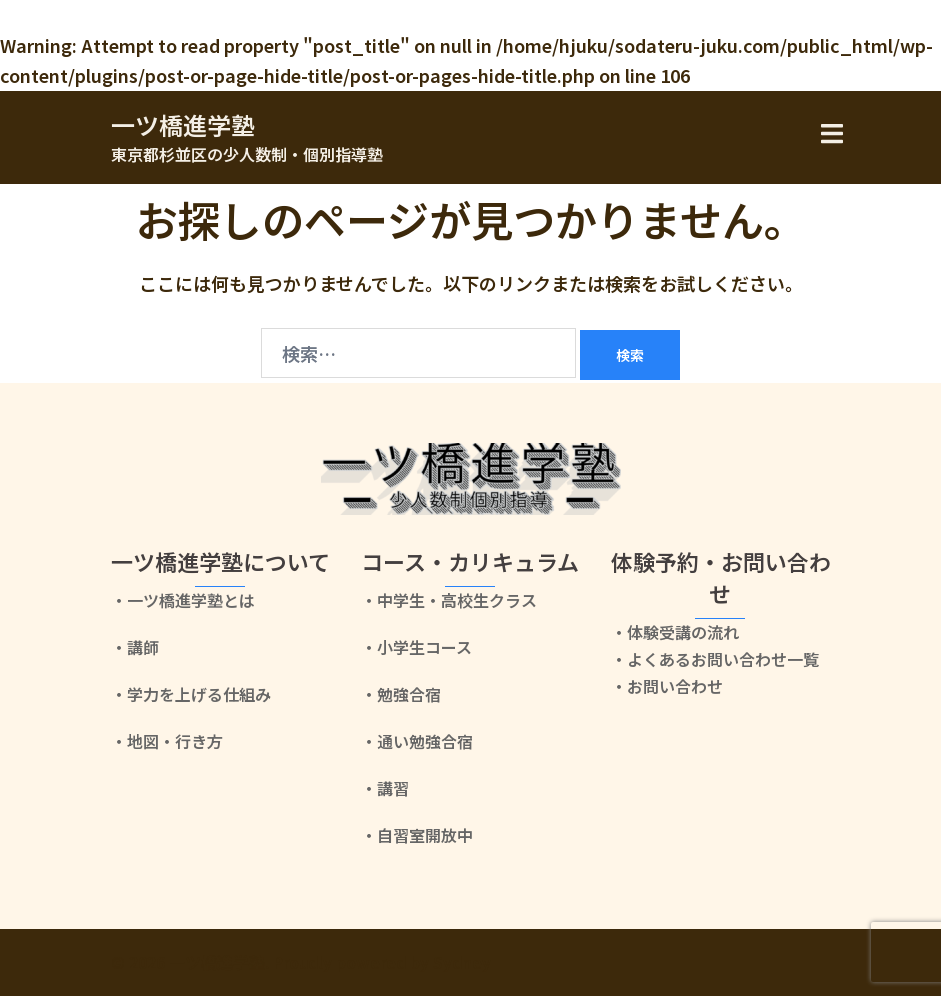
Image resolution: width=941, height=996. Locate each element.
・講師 (135, 647)
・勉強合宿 (401, 694)
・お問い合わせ (667, 686)
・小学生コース (416, 647)
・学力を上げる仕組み (191, 694)
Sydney (462, 962)
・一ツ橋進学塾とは (183, 600)
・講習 (385, 788)
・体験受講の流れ (675, 632)
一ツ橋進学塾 (183, 124)
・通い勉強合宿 (417, 741)
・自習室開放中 (417, 835)
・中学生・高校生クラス (449, 600)
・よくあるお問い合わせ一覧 (715, 659)
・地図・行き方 (167, 741)
